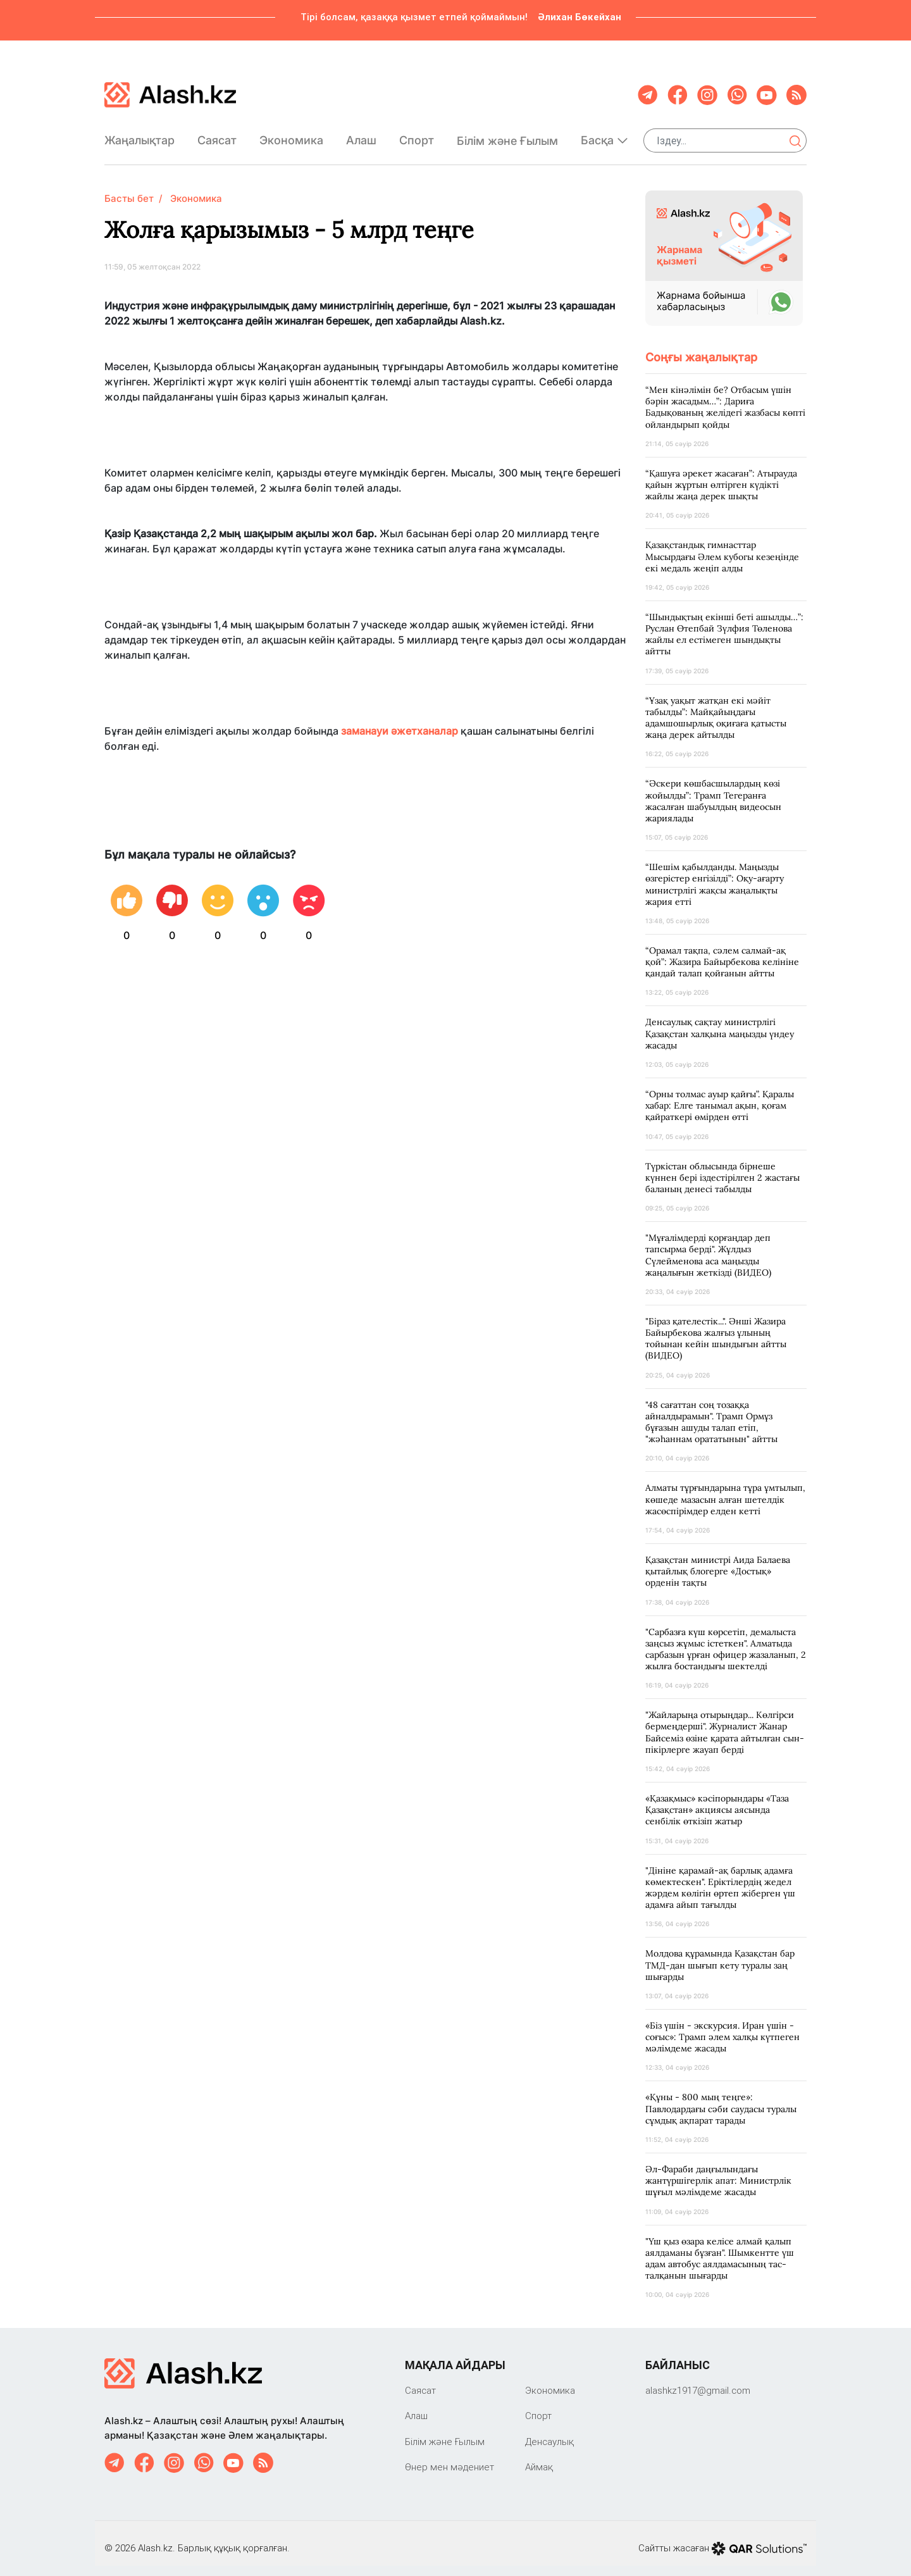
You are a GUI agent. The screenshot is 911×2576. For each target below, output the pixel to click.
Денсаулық (549, 2431)
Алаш (361, 135)
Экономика (291, 135)
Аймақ (539, 2457)
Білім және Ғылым (507, 135)
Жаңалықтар (139, 135)
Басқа (604, 135)
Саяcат (217, 135)
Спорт (416, 135)
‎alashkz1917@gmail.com (697, 2380)
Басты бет (129, 188)
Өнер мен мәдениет (449, 2457)
